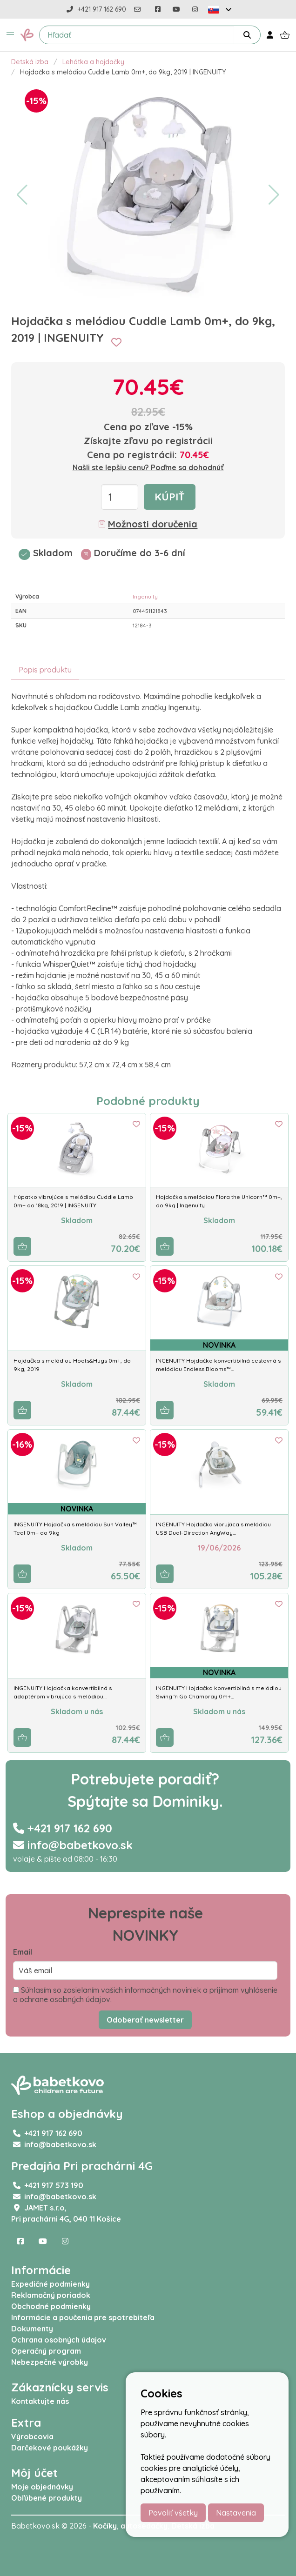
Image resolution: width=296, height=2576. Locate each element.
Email (22, 1952)
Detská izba (29, 62)
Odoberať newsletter (145, 2019)
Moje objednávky (42, 2486)
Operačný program (46, 2351)
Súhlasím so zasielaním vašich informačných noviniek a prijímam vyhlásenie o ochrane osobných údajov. (145, 1994)
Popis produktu (45, 669)
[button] (10, 35)
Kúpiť (170, 496)
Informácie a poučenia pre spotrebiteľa (83, 2317)
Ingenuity (145, 596)
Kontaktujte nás (40, 2401)
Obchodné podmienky (51, 2306)
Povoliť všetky (173, 2512)
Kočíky (105, 2525)
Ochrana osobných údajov (58, 2339)
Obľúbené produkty (46, 2498)
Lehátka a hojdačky (93, 62)
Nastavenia (236, 2512)
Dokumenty (32, 2328)
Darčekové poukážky (49, 2447)
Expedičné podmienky (50, 2284)
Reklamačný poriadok (50, 2295)
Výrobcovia (32, 2436)
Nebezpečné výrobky (49, 2362)
